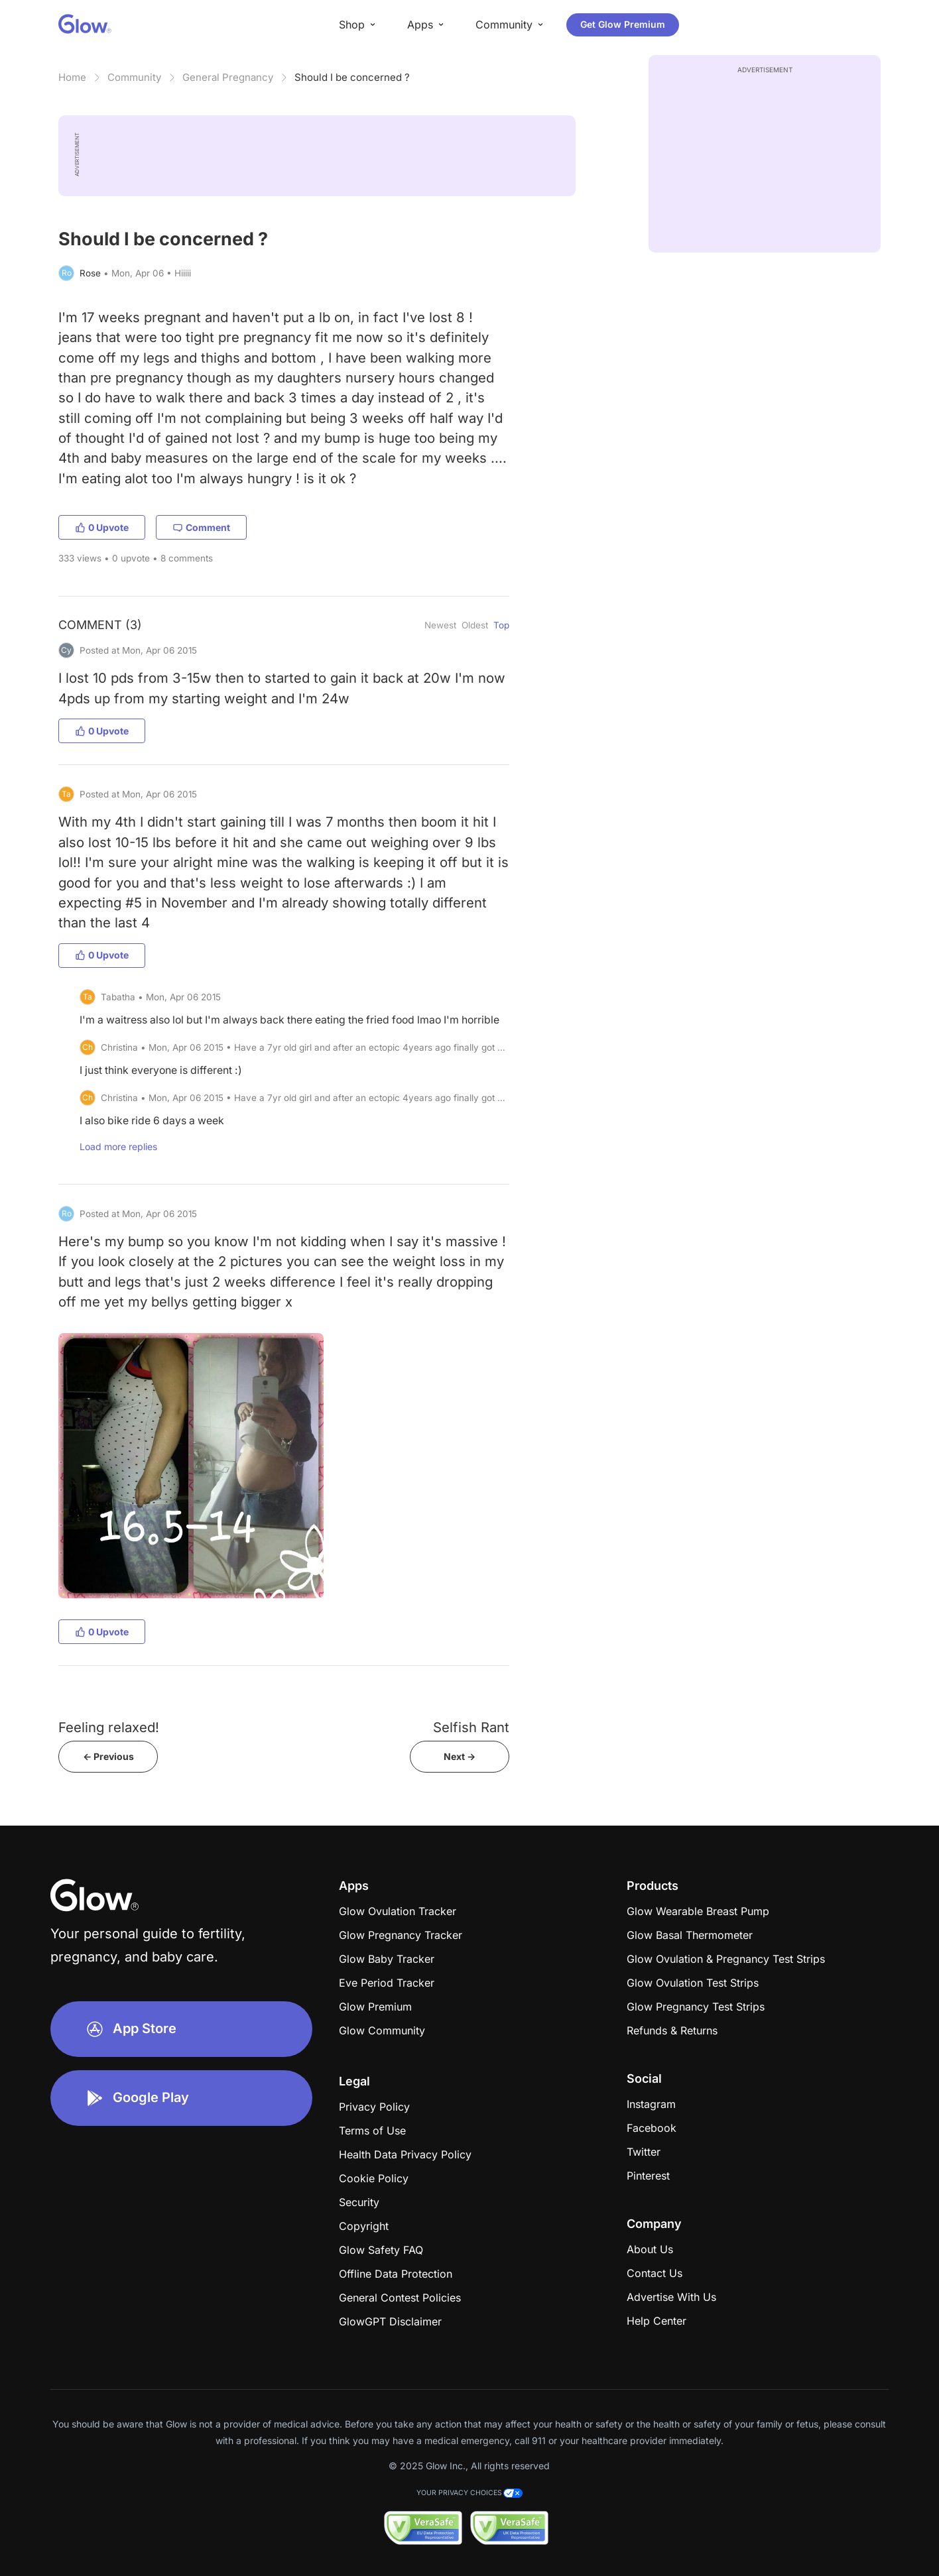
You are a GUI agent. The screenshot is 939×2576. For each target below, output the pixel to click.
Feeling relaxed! (108, 1727)
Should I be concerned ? (352, 77)
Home (72, 77)
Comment (201, 527)
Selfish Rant (471, 1727)
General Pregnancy (227, 77)
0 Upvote (102, 527)
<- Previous (108, 1756)
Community (134, 77)
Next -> (459, 1756)
